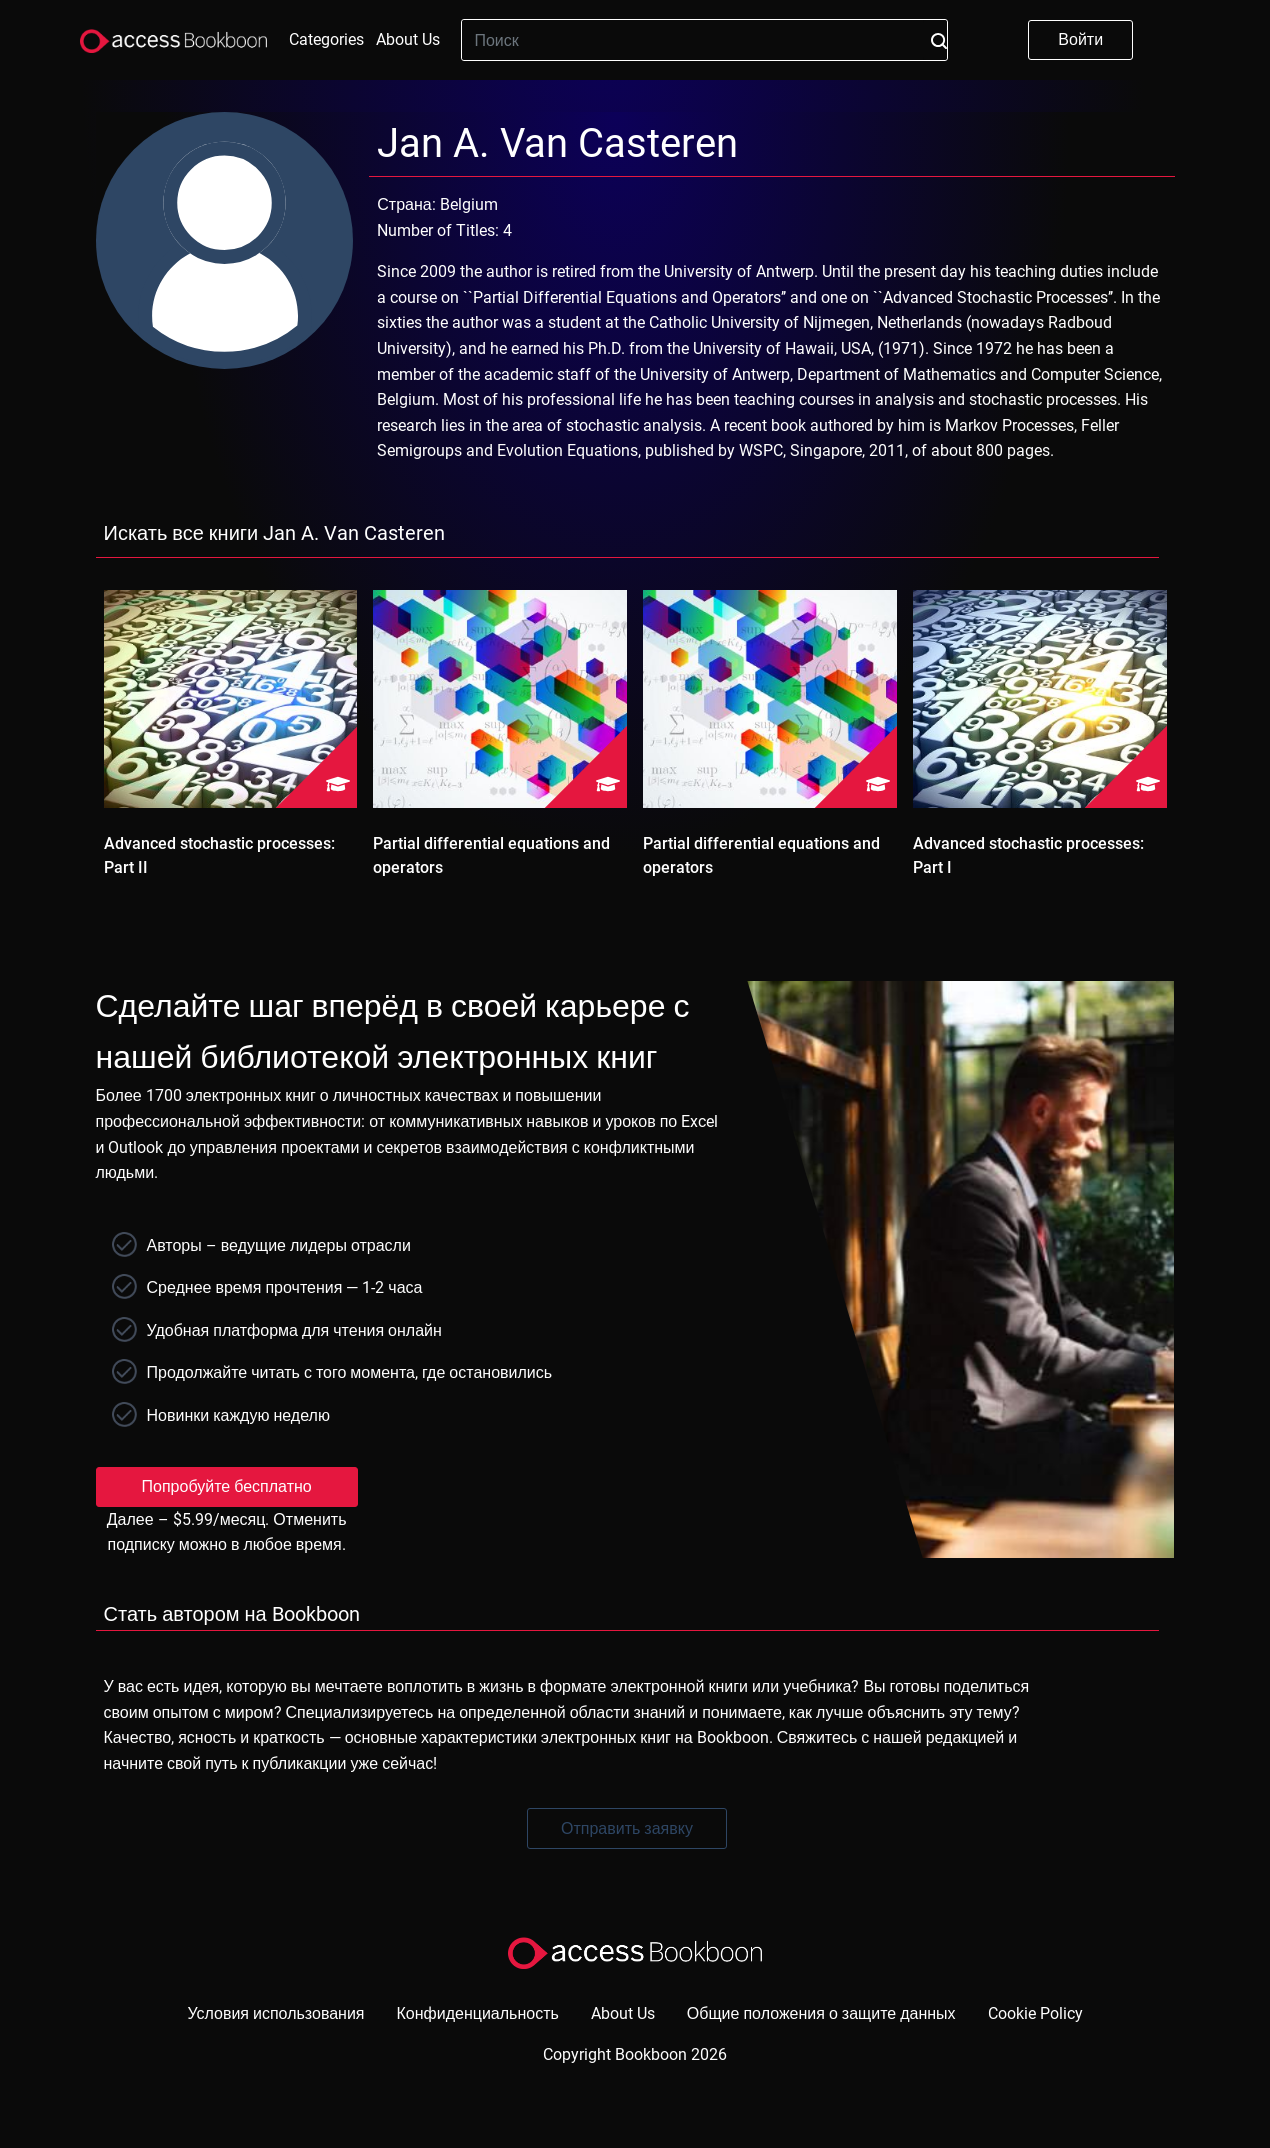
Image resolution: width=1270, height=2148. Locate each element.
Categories (326, 39)
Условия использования (275, 2013)
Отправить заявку (627, 1828)
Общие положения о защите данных (821, 2013)
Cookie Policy (1035, 2013)
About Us (408, 39)
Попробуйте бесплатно (227, 1486)
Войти (1080, 39)
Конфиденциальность (478, 2013)
